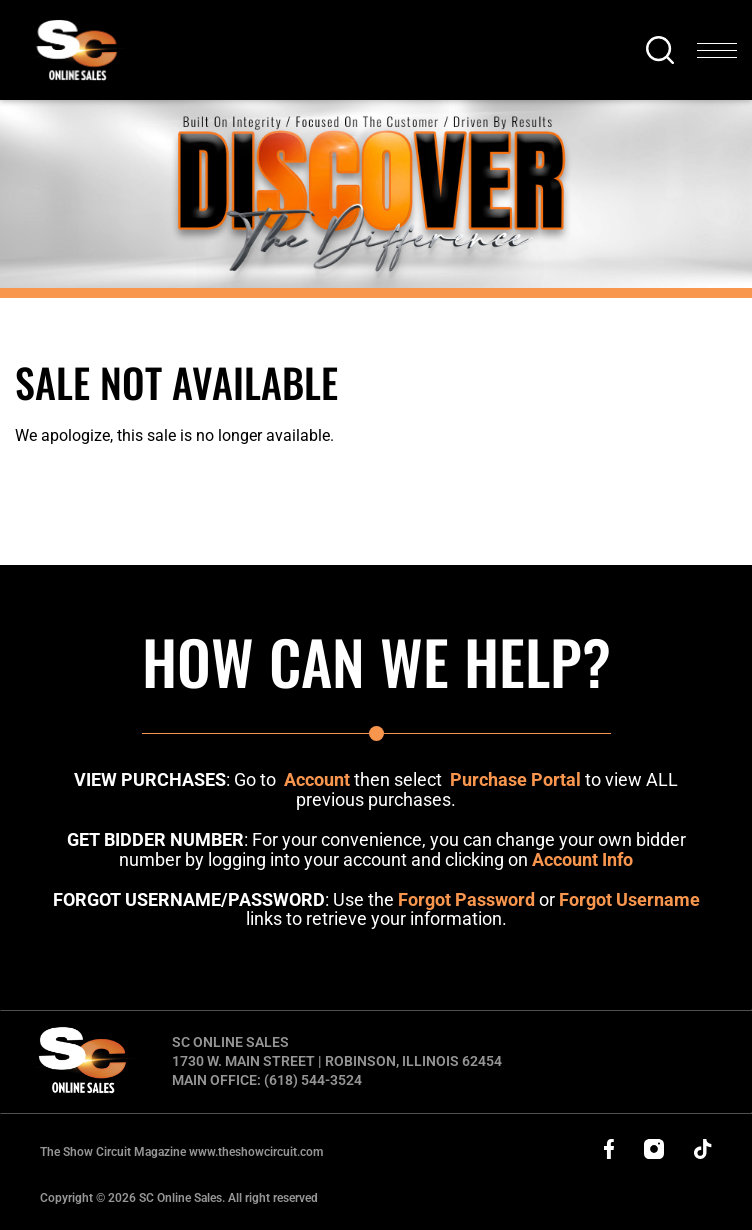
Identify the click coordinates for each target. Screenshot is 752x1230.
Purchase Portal (515, 779)
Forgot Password (466, 899)
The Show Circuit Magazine (181, 1152)
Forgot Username (629, 899)
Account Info (582, 859)
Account (317, 779)
